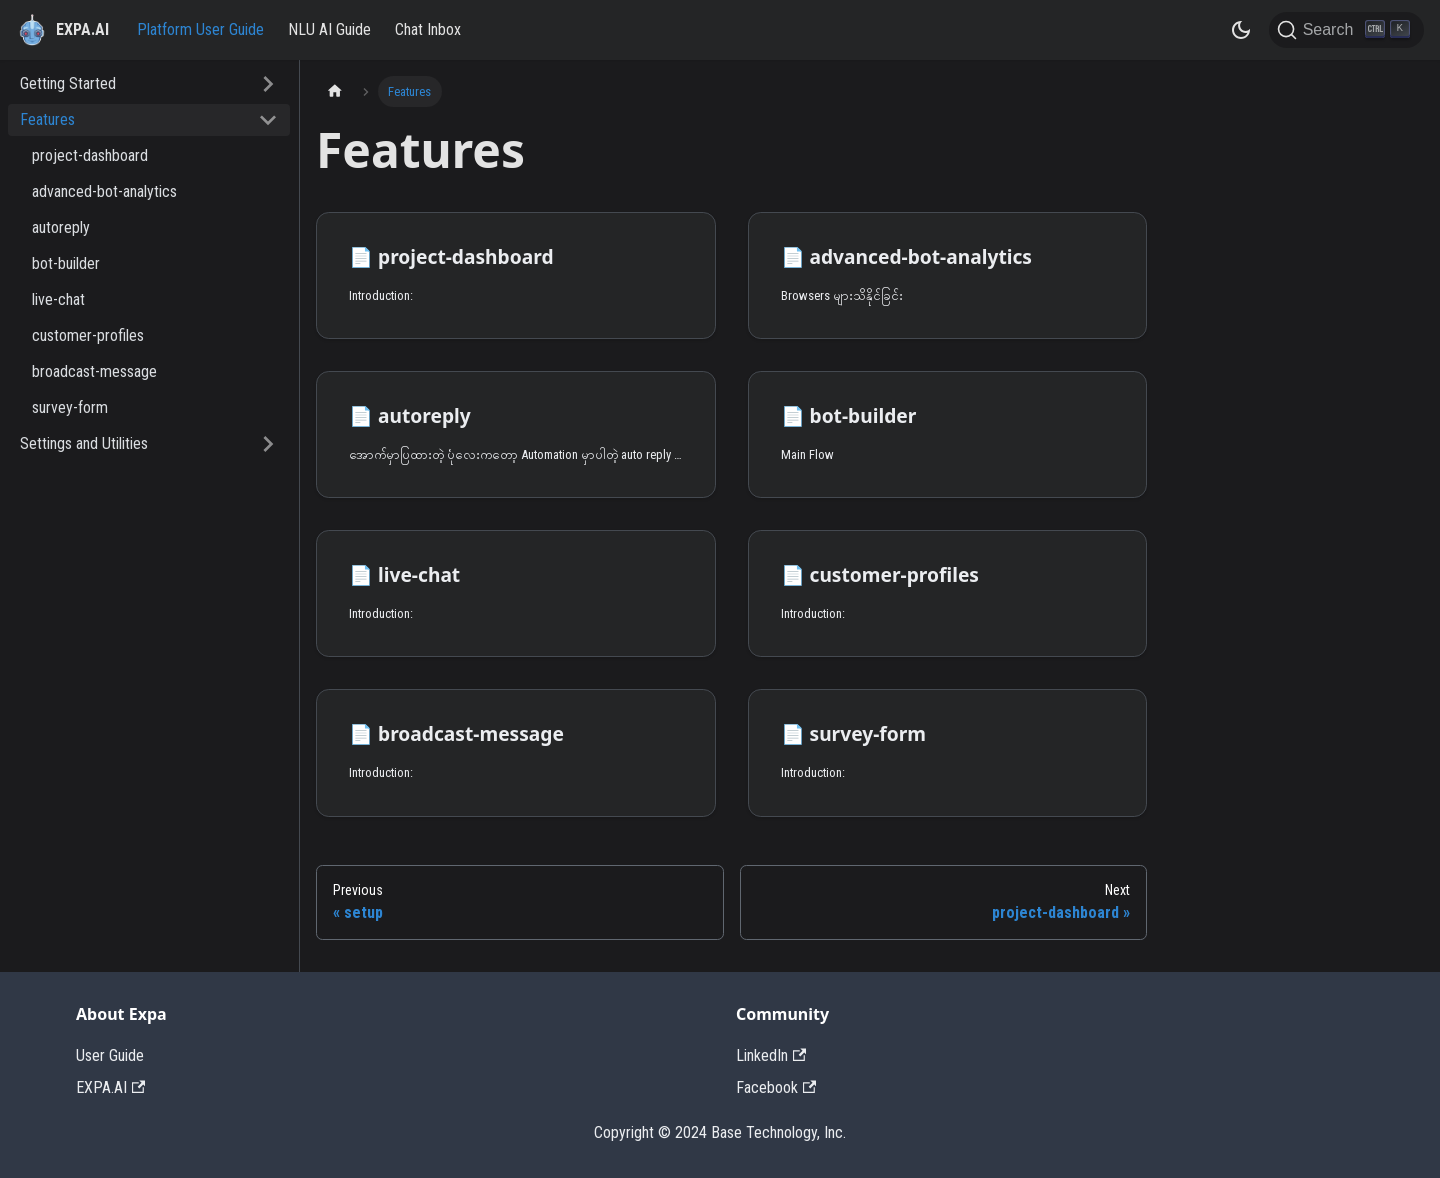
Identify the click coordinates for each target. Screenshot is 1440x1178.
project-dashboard (90, 155)
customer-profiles (88, 335)
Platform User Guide (200, 29)
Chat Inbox (428, 29)
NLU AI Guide (329, 29)
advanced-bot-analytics (104, 191)
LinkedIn (771, 1055)
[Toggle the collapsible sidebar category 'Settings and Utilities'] (268, 444)
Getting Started (68, 83)
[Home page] (335, 91)
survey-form (70, 407)
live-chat (58, 299)
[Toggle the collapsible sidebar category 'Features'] (268, 120)
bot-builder (66, 263)
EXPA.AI (110, 1087)
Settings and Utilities (84, 443)
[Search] (1346, 30)
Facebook (776, 1087)
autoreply (61, 227)
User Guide (110, 1055)
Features (47, 119)
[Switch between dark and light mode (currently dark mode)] (1241, 30)
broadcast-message (94, 371)
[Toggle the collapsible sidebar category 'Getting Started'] (268, 84)
